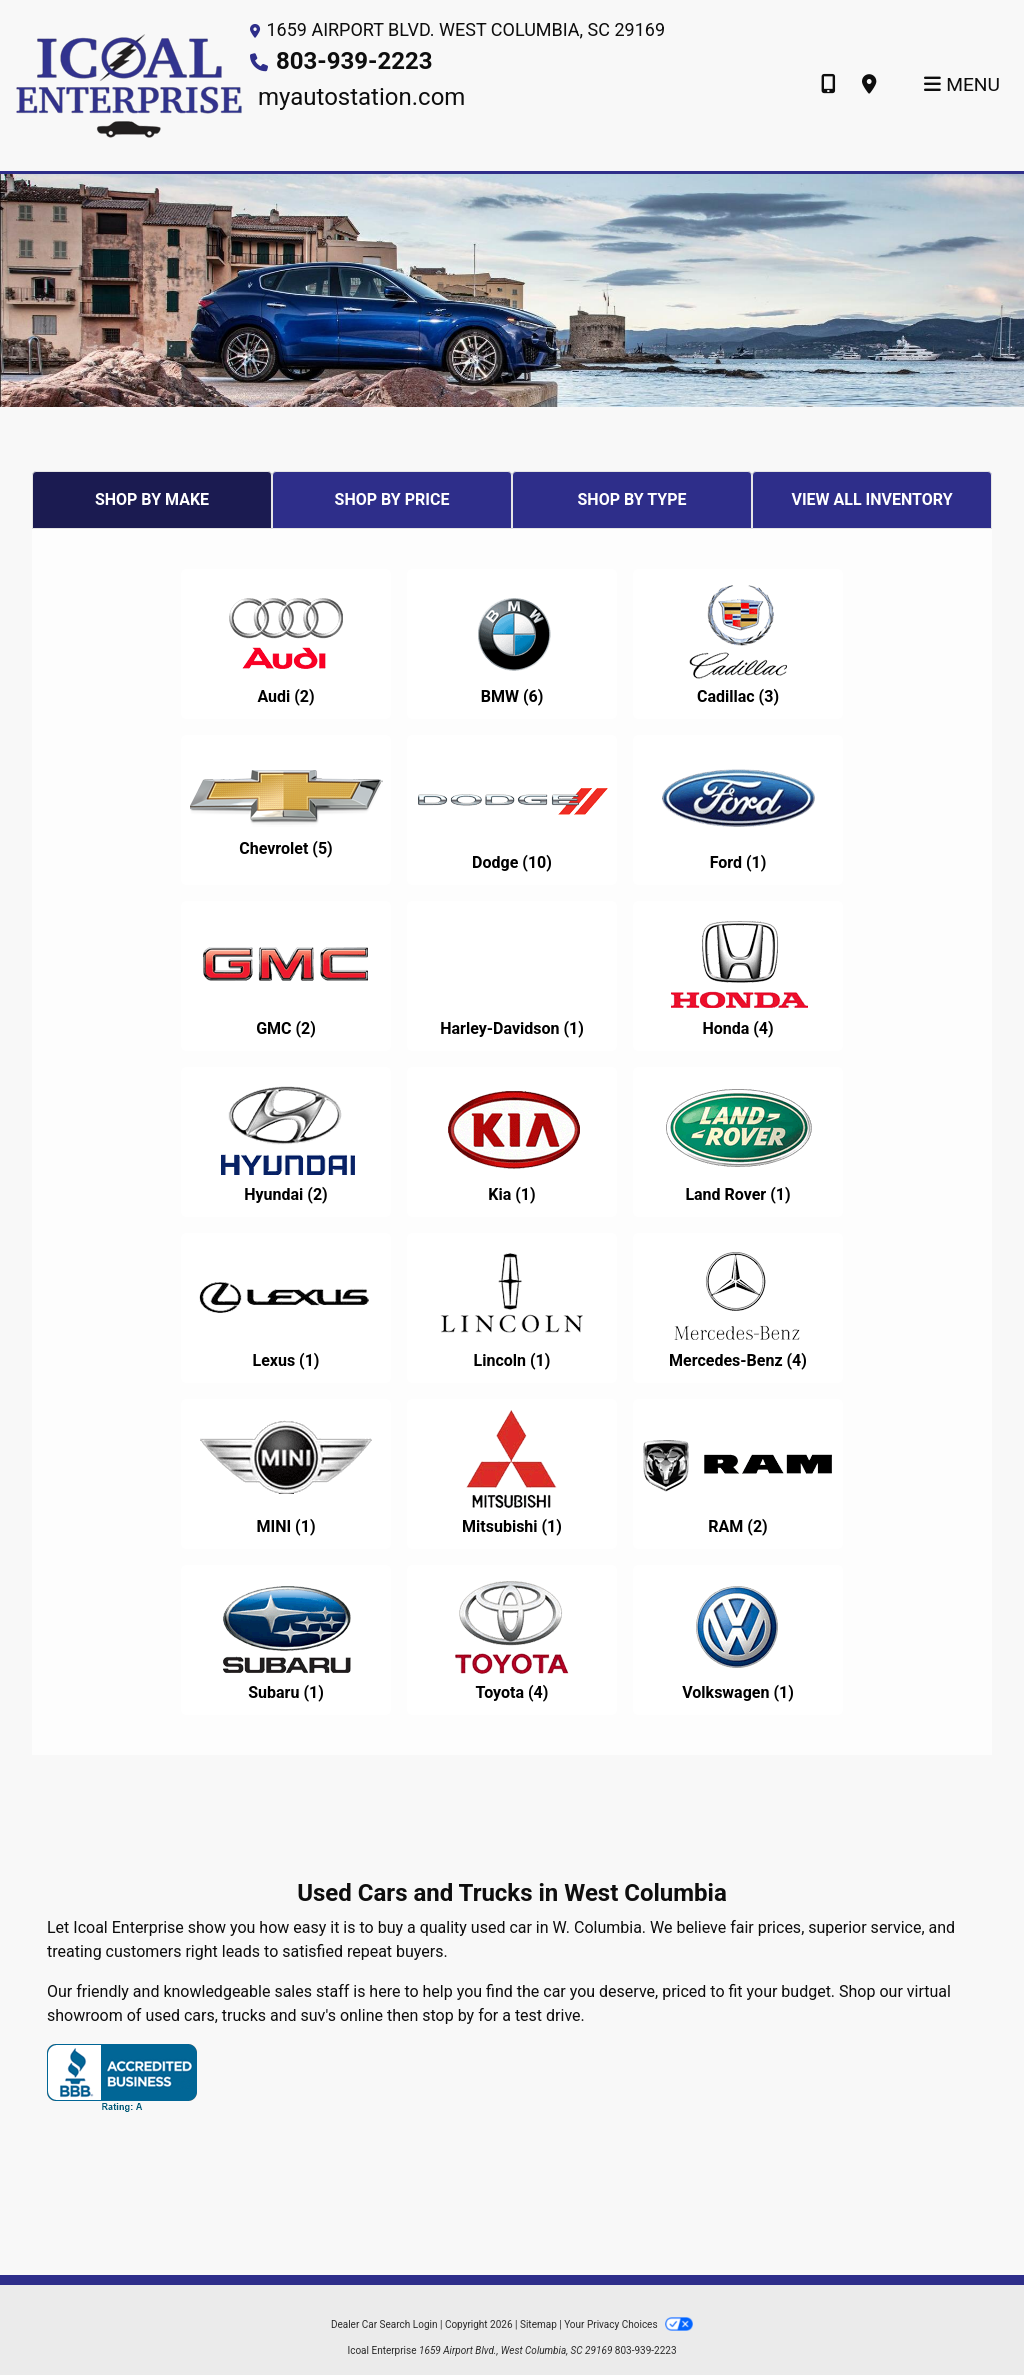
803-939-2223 (354, 61)
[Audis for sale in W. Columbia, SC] (286, 644)
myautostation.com (361, 97)
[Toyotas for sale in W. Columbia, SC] (512, 1640)
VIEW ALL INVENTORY (871, 499)
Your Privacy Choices (628, 2324)
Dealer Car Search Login (384, 2324)
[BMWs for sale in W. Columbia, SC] (512, 644)
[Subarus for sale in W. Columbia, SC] (286, 1640)
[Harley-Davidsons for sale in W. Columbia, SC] (512, 976)
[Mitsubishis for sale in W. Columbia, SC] (512, 1474)
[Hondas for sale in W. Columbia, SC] (738, 976)
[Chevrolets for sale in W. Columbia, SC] (286, 810)
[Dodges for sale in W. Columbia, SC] (512, 810)
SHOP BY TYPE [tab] (632, 499)
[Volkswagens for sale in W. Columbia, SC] (738, 1640)
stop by (448, 2015)
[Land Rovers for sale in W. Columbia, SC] (738, 1142)
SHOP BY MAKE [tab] (152, 499)
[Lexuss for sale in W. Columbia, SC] (286, 1308)
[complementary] (964, 2315)
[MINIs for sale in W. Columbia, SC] (286, 1474)
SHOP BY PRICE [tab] (392, 499)
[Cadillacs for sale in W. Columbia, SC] (738, 644)
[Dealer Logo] (129, 84)
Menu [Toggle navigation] (962, 84)
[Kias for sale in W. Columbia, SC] (512, 1142)
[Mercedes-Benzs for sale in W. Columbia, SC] (738, 1308)
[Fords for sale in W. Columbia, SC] (738, 810)
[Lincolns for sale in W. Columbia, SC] (512, 1308)
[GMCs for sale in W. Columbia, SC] (286, 976)
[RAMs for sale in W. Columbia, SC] (738, 1474)
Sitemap (538, 2324)
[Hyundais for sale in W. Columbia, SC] (286, 1142)
